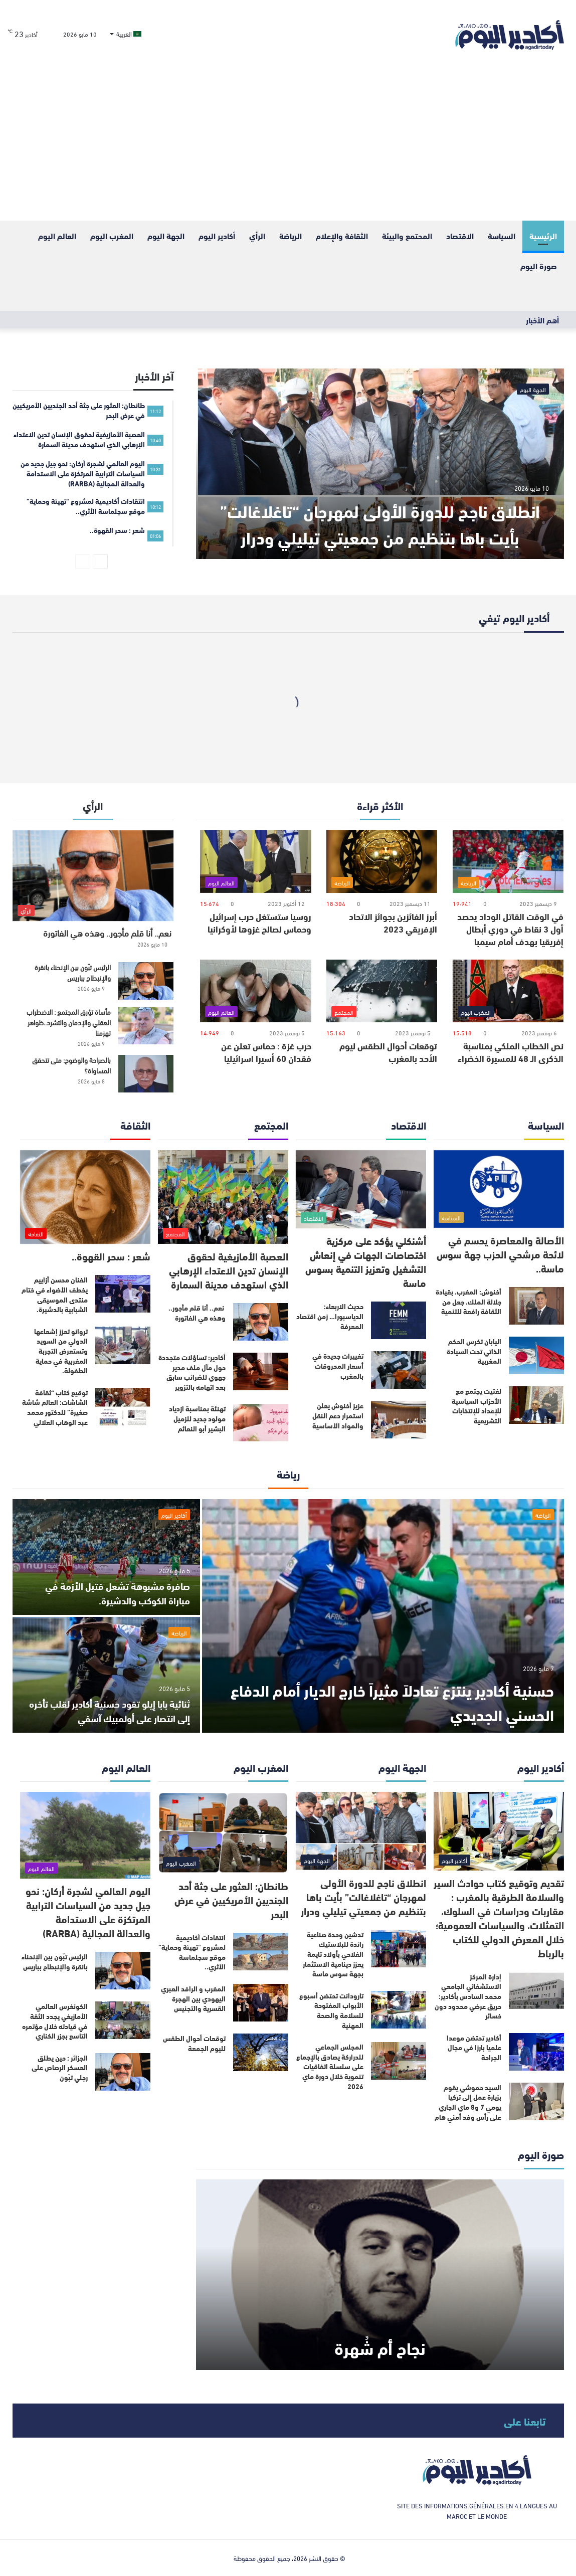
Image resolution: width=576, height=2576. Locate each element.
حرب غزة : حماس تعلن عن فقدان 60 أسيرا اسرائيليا (266, 1051)
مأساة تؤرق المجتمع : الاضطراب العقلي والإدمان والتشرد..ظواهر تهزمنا (69, 1022)
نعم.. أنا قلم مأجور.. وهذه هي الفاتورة (108, 932)
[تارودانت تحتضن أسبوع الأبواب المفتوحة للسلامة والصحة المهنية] (398, 2010)
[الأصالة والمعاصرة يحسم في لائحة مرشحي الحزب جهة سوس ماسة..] (499, 1189)
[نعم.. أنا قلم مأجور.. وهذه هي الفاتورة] (93, 875)
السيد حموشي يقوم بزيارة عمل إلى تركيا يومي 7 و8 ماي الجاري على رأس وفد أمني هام (468, 2102)
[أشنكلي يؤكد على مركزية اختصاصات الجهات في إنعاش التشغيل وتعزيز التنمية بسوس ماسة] (361, 1189)
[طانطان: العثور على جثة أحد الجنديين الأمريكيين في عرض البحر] (223, 1833)
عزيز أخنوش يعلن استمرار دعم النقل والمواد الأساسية (337, 1415)
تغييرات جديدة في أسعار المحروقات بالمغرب (337, 1365)
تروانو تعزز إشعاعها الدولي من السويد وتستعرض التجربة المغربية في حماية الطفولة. (61, 1351)
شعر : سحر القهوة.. (111, 1255)
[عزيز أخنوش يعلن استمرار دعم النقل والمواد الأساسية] (398, 1419)
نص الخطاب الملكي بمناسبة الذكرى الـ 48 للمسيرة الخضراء (510, 1051)
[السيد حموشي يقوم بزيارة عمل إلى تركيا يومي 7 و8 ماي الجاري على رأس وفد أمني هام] (536, 2101)
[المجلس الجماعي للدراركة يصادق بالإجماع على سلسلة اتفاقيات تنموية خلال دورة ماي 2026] (398, 2061)
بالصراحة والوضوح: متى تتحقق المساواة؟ (71, 1064)
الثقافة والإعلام (342, 235)
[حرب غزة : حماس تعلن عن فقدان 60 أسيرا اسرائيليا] (255, 991)
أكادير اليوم (217, 235)
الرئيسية (543, 235)
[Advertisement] (288, 145)
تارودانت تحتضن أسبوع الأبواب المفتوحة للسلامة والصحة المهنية (331, 2010)
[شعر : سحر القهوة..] (85, 1197)
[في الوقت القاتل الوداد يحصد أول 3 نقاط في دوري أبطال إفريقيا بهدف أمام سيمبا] (508, 861)
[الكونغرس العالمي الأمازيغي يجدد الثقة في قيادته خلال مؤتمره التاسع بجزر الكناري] (122, 2020)
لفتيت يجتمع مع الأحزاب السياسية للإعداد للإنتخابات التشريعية (476, 1405)
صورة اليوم (538, 265)
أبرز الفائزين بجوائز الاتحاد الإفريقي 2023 (393, 922)
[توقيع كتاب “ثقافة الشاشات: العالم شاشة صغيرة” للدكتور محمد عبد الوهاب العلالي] (122, 1406)
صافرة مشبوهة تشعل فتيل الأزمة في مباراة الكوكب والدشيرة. (113, 1593)
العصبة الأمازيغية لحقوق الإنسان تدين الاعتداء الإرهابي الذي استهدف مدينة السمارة (228, 1269)
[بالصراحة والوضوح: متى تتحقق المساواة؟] (145, 1073)
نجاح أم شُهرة (380, 2346)
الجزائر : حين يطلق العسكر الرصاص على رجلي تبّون (60, 2067)
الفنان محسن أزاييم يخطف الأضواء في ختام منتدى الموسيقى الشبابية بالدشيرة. (55, 1294)
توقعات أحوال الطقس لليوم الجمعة (194, 2043)
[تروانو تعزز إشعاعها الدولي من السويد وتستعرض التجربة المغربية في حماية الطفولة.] (122, 1345)
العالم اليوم (57, 235)
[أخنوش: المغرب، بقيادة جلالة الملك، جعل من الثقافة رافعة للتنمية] (536, 1306)
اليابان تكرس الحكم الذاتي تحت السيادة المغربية (474, 1351)
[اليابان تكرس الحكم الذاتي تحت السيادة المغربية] (536, 1355)
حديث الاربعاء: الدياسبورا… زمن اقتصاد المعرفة (329, 1316)
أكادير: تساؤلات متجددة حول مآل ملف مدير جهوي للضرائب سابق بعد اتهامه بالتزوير (192, 1372)
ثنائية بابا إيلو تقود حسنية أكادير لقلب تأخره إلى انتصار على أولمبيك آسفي (115, 1711)
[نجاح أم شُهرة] (379, 2274)
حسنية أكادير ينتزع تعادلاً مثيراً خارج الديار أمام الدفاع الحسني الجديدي (397, 1700)
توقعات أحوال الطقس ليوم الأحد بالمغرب (388, 1051)
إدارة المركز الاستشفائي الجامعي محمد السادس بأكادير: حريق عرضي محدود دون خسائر (468, 1996)
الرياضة (290, 235)
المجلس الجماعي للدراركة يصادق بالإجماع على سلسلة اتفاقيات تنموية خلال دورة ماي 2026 (329, 2066)
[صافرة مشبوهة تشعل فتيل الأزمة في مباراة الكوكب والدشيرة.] (106, 1557)
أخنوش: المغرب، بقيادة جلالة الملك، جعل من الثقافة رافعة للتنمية (468, 1301)
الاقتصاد (460, 235)
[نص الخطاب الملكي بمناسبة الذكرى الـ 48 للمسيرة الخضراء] (508, 991)
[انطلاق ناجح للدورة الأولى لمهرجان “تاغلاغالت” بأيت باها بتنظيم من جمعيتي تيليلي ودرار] (379, 464)
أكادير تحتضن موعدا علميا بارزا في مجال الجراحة (474, 2047)
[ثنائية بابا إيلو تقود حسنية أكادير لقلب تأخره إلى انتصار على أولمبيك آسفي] (106, 1675)
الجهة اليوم (165, 235)
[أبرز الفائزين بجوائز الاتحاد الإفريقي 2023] (381, 861)
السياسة (501, 235)
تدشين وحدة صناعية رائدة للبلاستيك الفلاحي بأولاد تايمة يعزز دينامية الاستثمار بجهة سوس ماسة (333, 1954)
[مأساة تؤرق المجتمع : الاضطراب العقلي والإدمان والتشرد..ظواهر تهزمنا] (145, 1025)
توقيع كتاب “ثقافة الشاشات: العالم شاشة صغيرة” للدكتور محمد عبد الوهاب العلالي (55, 1407)
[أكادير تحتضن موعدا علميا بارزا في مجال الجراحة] (536, 2052)
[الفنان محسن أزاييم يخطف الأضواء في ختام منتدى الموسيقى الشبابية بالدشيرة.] (122, 1294)
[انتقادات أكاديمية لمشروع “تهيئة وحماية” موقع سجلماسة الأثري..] (260, 1951)
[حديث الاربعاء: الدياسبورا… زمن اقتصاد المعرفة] (398, 1320)
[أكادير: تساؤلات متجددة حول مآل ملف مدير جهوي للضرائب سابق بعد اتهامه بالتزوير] (260, 1371)
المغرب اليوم (111, 235)
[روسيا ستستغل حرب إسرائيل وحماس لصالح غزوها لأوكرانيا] (255, 861)
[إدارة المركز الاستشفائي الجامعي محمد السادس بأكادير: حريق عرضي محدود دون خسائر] (536, 1990)
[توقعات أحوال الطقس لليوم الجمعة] (260, 2052)
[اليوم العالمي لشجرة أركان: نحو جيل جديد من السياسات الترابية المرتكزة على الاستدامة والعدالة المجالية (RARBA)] (85, 1835)
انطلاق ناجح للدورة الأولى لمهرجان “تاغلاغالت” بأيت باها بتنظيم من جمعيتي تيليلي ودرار (380, 508)
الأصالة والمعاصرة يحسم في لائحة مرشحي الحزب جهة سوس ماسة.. (500, 1253)
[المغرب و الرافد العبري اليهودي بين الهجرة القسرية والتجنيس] (260, 2002)
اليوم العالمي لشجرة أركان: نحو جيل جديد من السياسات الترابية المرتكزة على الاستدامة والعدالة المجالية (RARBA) (88, 1911)
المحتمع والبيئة (407, 235)
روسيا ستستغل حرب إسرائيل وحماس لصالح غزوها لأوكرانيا (259, 922)
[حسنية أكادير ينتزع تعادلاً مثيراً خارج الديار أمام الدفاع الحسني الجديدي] (383, 1616)
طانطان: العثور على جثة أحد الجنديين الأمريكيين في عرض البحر (231, 1899)
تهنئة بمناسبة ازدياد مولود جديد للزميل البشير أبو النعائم (197, 1418)
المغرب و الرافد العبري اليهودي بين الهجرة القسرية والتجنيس (193, 1998)
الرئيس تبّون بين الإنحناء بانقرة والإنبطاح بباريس (73, 972)
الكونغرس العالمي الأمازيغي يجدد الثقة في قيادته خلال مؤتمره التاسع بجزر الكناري (55, 2020)
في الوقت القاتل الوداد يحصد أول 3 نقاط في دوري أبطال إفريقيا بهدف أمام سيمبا (510, 928)
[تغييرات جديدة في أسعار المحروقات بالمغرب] (398, 1370)
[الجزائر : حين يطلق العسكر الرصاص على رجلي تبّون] (122, 2072)
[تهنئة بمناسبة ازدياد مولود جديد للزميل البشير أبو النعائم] (260, 1422)
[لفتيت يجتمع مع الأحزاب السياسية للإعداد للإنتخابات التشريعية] (536, 1405)
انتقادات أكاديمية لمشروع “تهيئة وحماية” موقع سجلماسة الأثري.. (192, 1952)
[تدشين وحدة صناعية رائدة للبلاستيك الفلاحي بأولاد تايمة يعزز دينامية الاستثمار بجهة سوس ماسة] (398, 1948)
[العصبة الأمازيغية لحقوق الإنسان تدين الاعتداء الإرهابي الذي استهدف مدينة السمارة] (223, 1197)
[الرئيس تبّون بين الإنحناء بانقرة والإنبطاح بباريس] (145, 981)
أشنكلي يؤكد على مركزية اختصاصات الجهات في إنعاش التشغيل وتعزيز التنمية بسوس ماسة (365, 1261)
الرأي (257, 235)
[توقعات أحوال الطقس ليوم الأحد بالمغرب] (381, 991)
